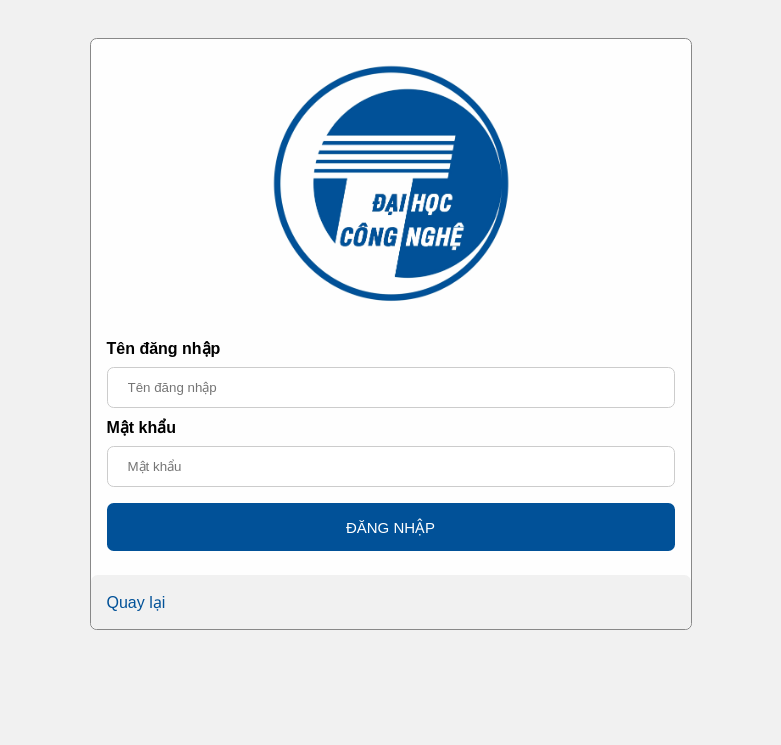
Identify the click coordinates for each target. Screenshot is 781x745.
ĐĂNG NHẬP (390, 527)
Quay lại (136, 602)
